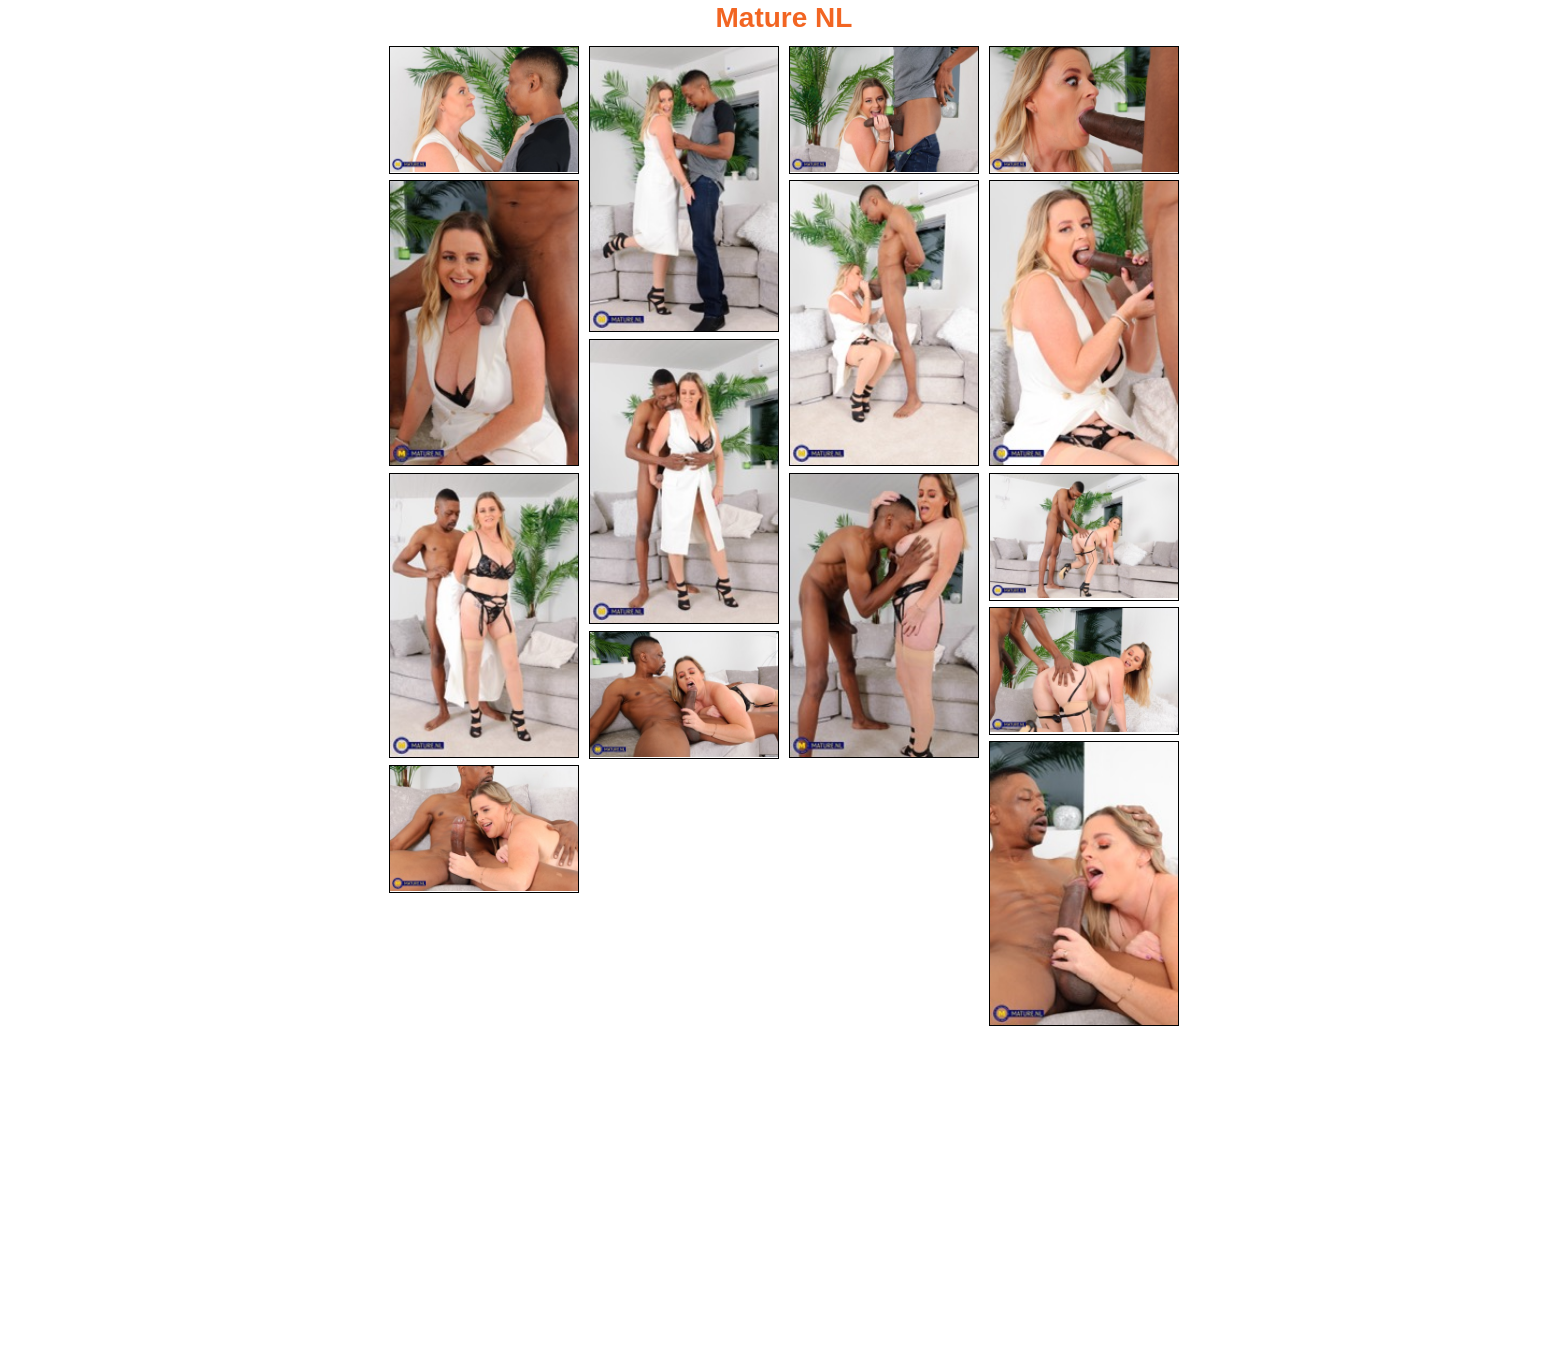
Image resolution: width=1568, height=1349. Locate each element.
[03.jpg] (884, 110)
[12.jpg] (1084, 671)
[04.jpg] (1084, 110)
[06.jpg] (884, 323)
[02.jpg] (684, 189)
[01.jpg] (484, 110)
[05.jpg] (484, 323)
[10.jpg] (884, 616)
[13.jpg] (684, 695)
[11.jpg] (1084, 537)
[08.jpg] (684, 482)
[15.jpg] (484, 829)
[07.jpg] (1084, 323)
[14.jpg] (1084, 884)
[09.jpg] (484, 616)
